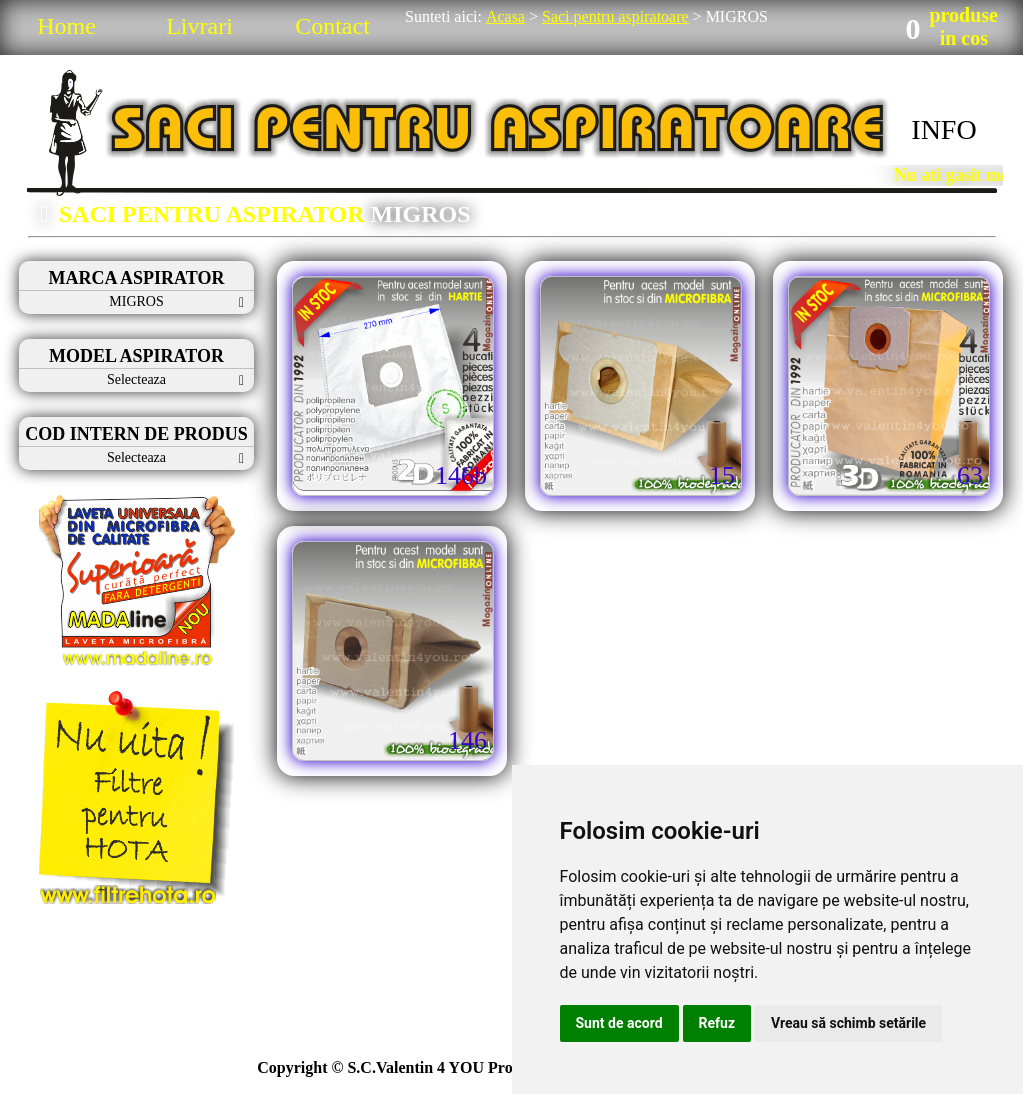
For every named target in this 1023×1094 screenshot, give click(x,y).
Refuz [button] (717, 1023)
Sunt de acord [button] (619, 1023)
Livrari (199, 26)
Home (66, 26)
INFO (943, 129)
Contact (332, 26)
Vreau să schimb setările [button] (848, 1023)
